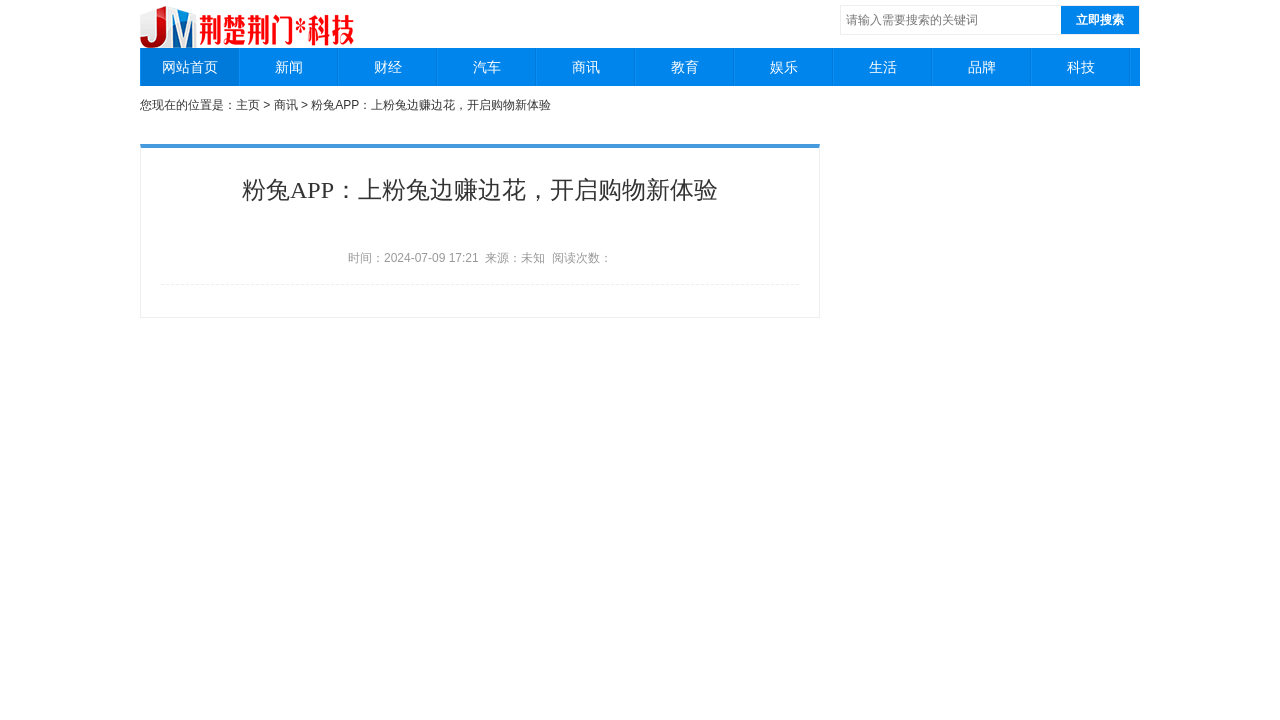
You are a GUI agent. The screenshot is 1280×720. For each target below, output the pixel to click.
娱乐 (784, 67)
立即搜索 (1100, 20)
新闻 (289, 67)
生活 (883, 67)
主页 (248, 105)
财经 (388, 67)
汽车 (487, 67)
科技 (1081, 67)
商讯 (586, 67)
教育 (685, 67)
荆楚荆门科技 (248, 19)
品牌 (982, 67)
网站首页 (190, 67)
